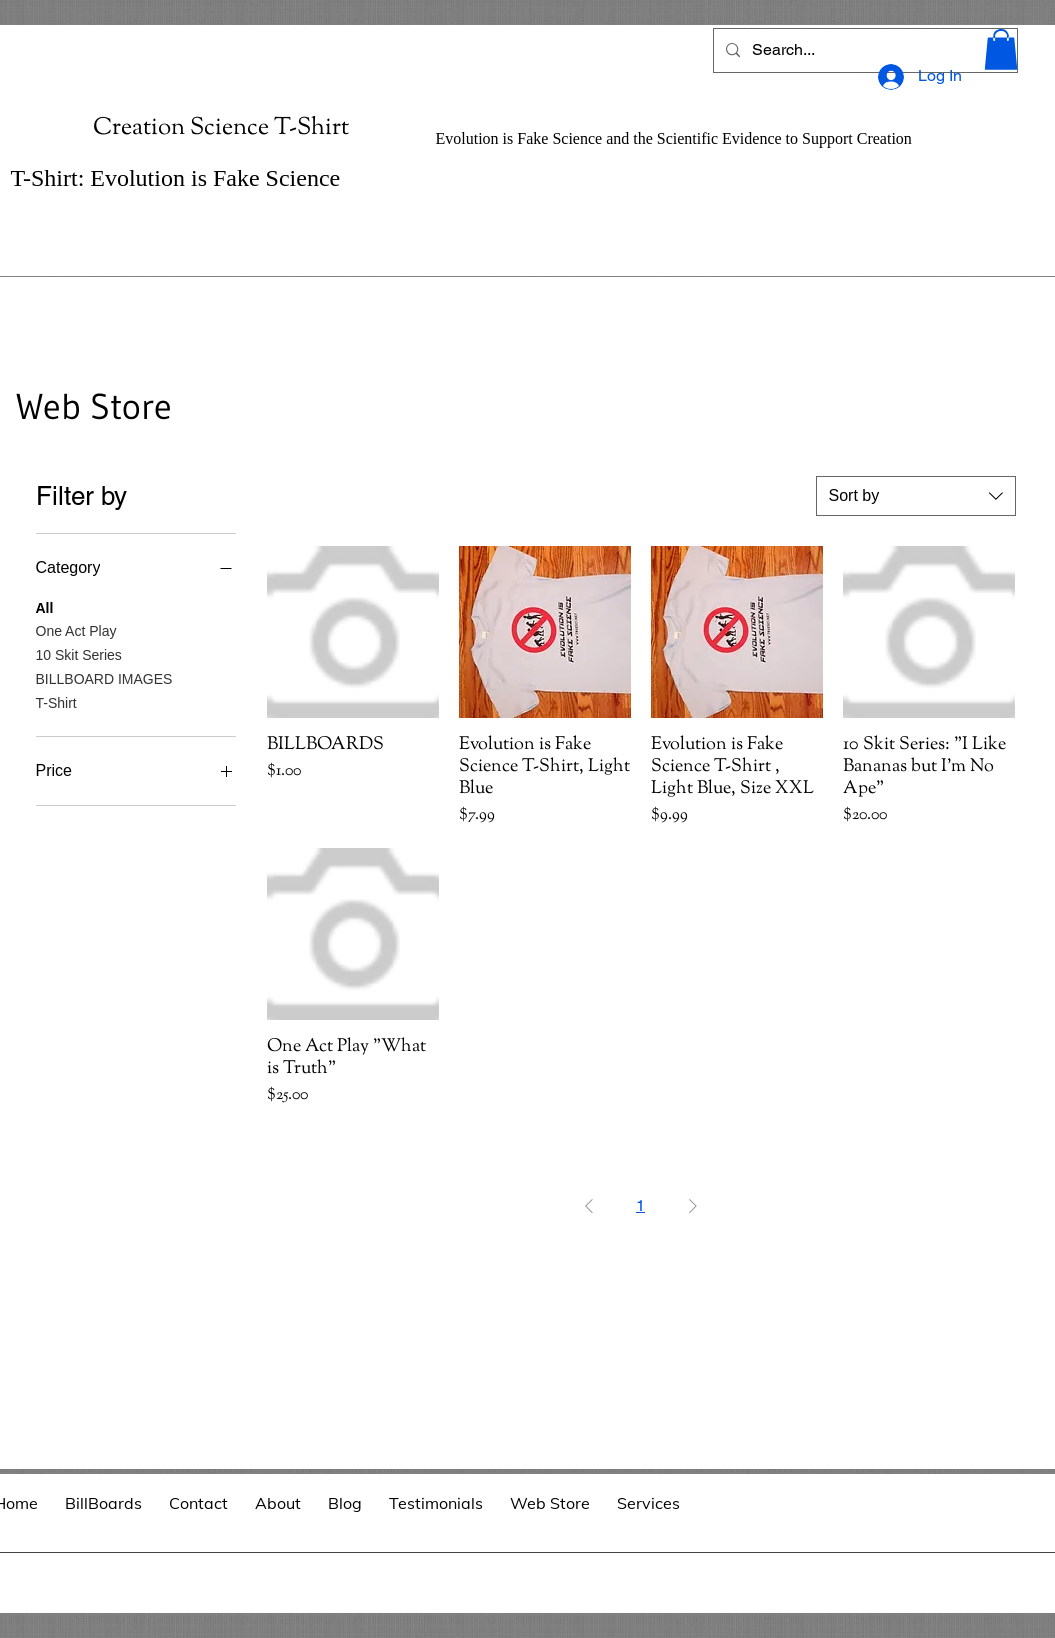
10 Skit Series (79, 653)
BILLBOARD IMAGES (104, 677)
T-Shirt (56, 701)
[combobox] (916, 496)
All (45, 606)
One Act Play (76, 629)
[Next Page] (693, 1206)
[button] (1001, 49)
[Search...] (863, 50)
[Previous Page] (589, 1206)
